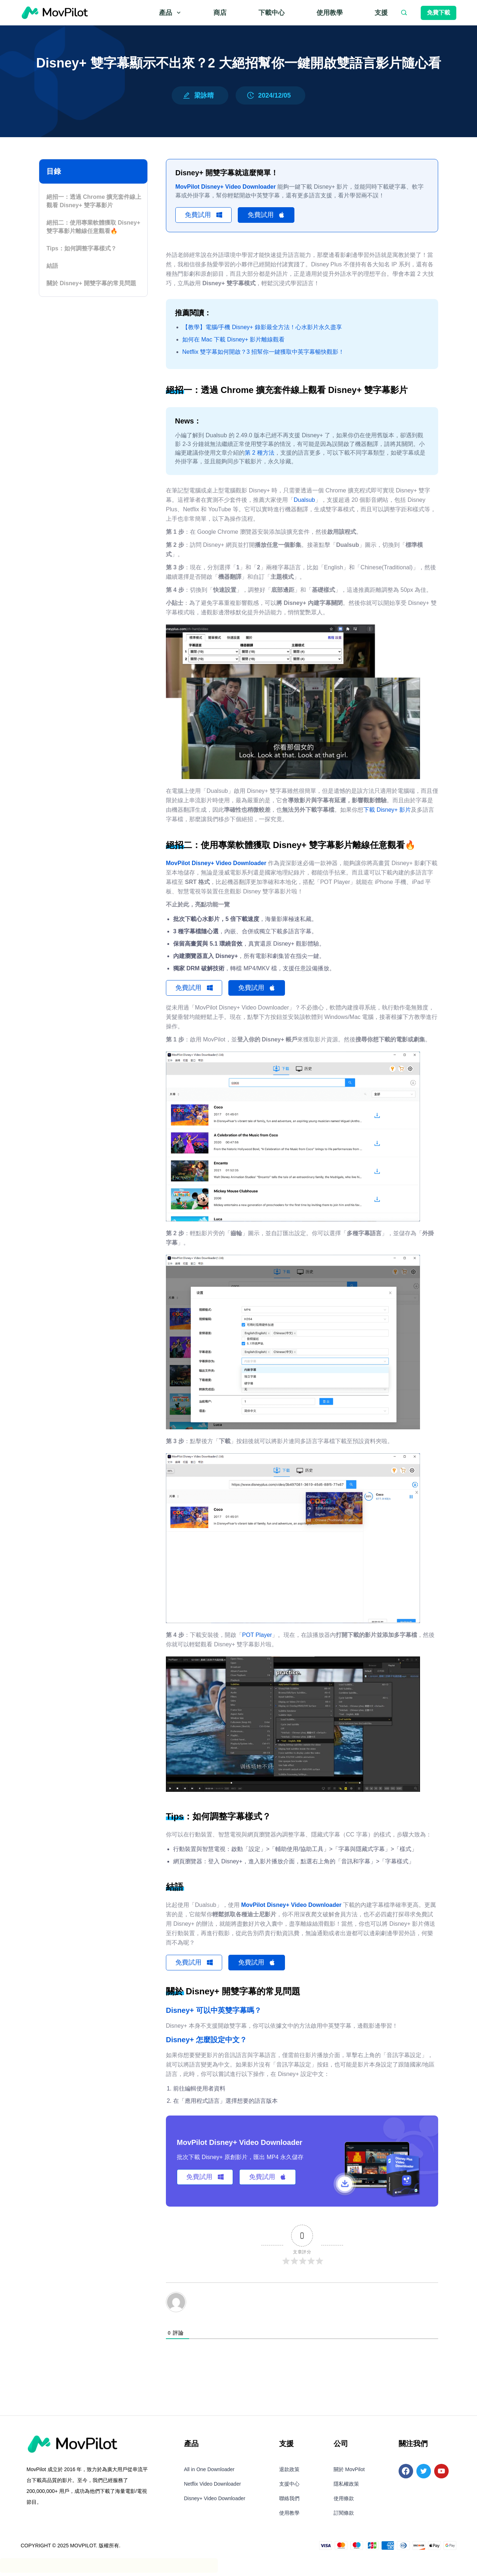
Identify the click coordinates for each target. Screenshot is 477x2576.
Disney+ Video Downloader (214, 2502)
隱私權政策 (346, 2487)
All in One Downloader (209, 2472)
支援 (381, 12)
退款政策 (289, 2472)
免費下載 (438, 12)
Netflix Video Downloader (212, 2487)
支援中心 (289, 2487)
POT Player (257, 1637)
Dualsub (304, 501)
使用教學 (330, 12)
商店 (220, 12)
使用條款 (344, 2502)
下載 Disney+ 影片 (387, 811)
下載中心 (271, 12)
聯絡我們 (289, 2502)
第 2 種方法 (259, 454)
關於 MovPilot (349, 2472)
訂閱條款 (344, 2516)
